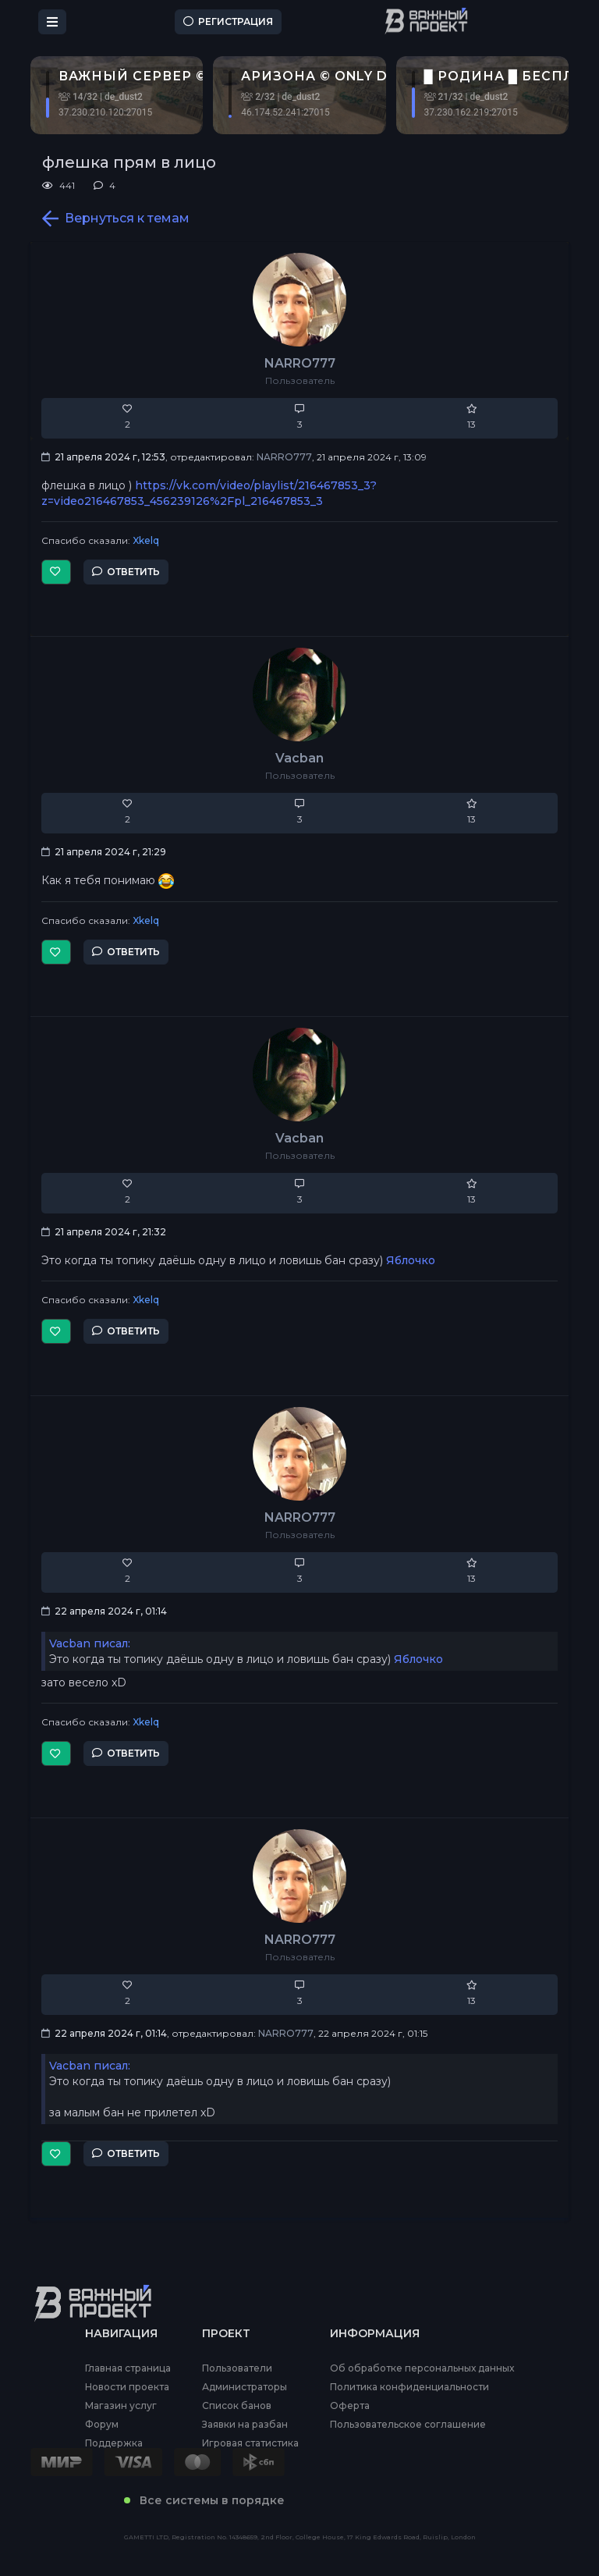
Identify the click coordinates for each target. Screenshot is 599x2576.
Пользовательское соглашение (408, 2424)
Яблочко (410, 1260)
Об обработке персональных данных (422, 2368)
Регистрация (228, 21)
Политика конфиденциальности (409, 2387)
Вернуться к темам (116, 218)
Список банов (236, 2406)
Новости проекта (127, 2387)
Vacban (299, 758)
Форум (102, 2424)
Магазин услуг (121, 2406)
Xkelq (146, 540)
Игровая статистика (250, 2443)
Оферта (350, 2406)
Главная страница (128, 2368)
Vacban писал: (89, 1643)
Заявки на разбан (245, 2424)
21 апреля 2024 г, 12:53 (103, 457)
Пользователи (237, 2368)
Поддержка (114, 2443)
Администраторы (244, 2387)
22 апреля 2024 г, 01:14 (104, 1611)
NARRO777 (299, 363)
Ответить (126, 571)
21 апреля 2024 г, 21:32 (103, 1232)
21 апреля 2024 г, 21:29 (103, 852)
